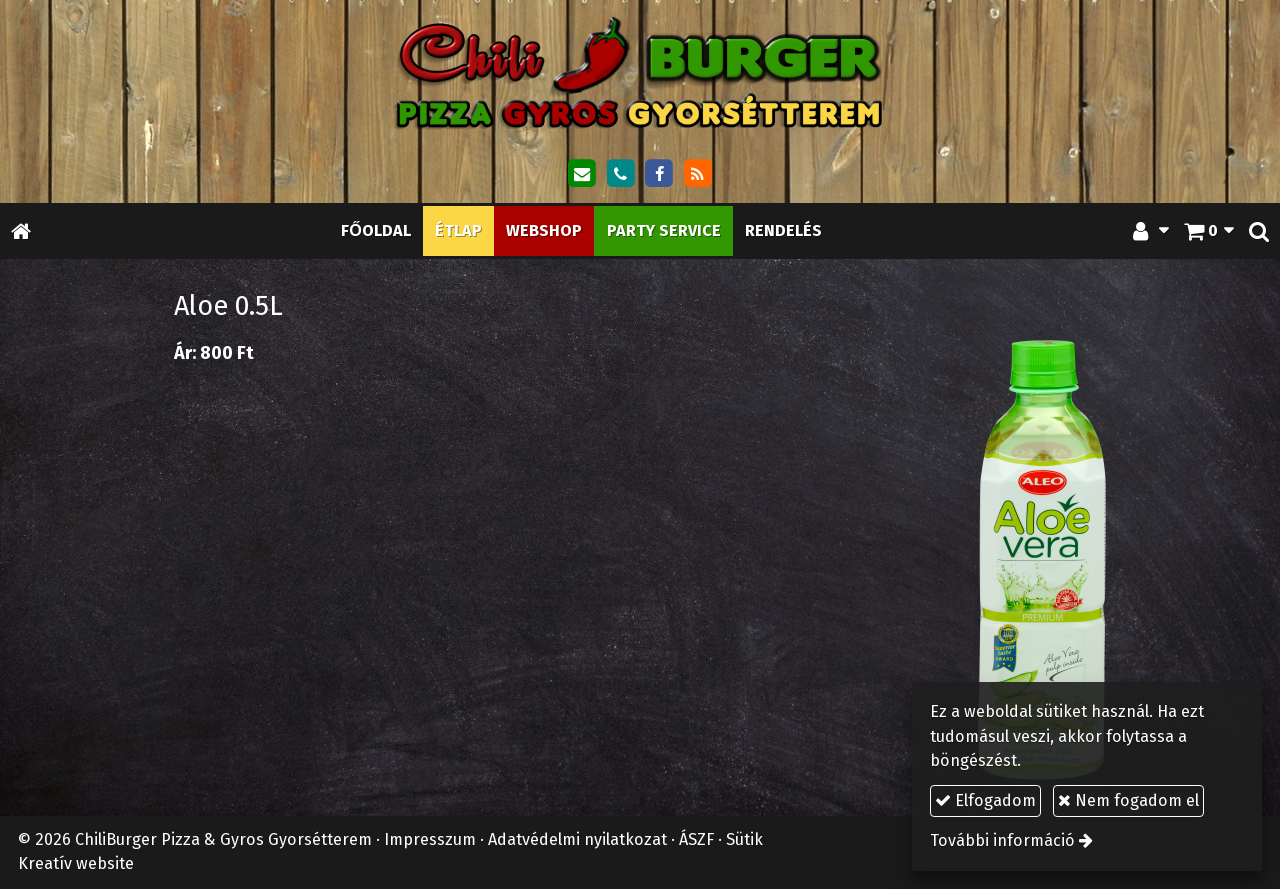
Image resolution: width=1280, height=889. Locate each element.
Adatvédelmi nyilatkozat (577, 839)
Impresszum (430, 839)
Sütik (744, 839)
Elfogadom (985, 800)
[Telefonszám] (620, 174)
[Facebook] (659, 174)
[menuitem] (376, 230)
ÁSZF (696, 839)
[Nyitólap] (640, 72)
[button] (1259, 230)
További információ (1002, 840)
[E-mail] (582, 174)
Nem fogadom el (1128, 800)
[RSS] (698, 174)
